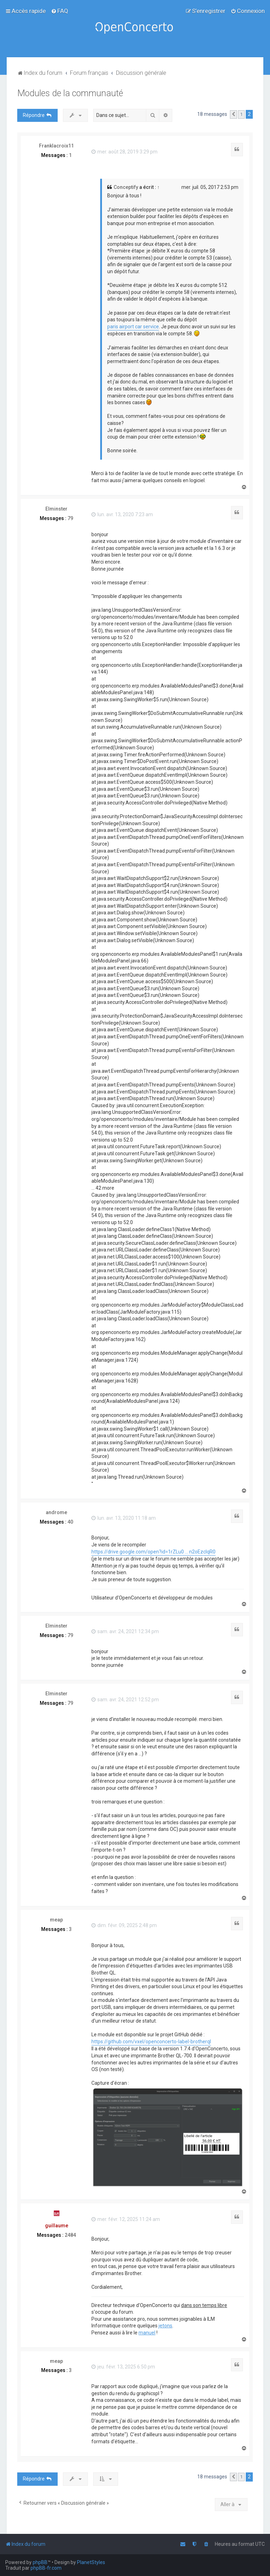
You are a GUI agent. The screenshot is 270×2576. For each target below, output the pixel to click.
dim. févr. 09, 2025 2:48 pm (124, 1925)
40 (70, 1522)
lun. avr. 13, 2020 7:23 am (122, 514)
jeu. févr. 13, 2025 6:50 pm (123, 2367)
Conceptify (126, 187)
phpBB (40, 2562)
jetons (165, 2325)
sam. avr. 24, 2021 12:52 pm (125, 1699)
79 (70, 518)
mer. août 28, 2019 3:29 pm (124, 152)
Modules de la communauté (70, 93)
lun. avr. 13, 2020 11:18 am (123, 1518)
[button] (233, 114)
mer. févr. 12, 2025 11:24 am (125, 2219)
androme (56, 1512)
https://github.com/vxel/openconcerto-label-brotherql (151, 2041)
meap (56, 1920)
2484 (70, 2235)
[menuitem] (59, 11)
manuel (147, 2332)
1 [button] (241, 114)
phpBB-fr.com (46, 2568)
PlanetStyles (91, 2562)
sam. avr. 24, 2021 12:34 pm (125, 1631)
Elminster (56, 509)
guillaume (56, 2225)
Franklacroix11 (56, 146)
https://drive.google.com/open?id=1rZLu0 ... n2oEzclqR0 (153, 1552)
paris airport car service (133, 326)
